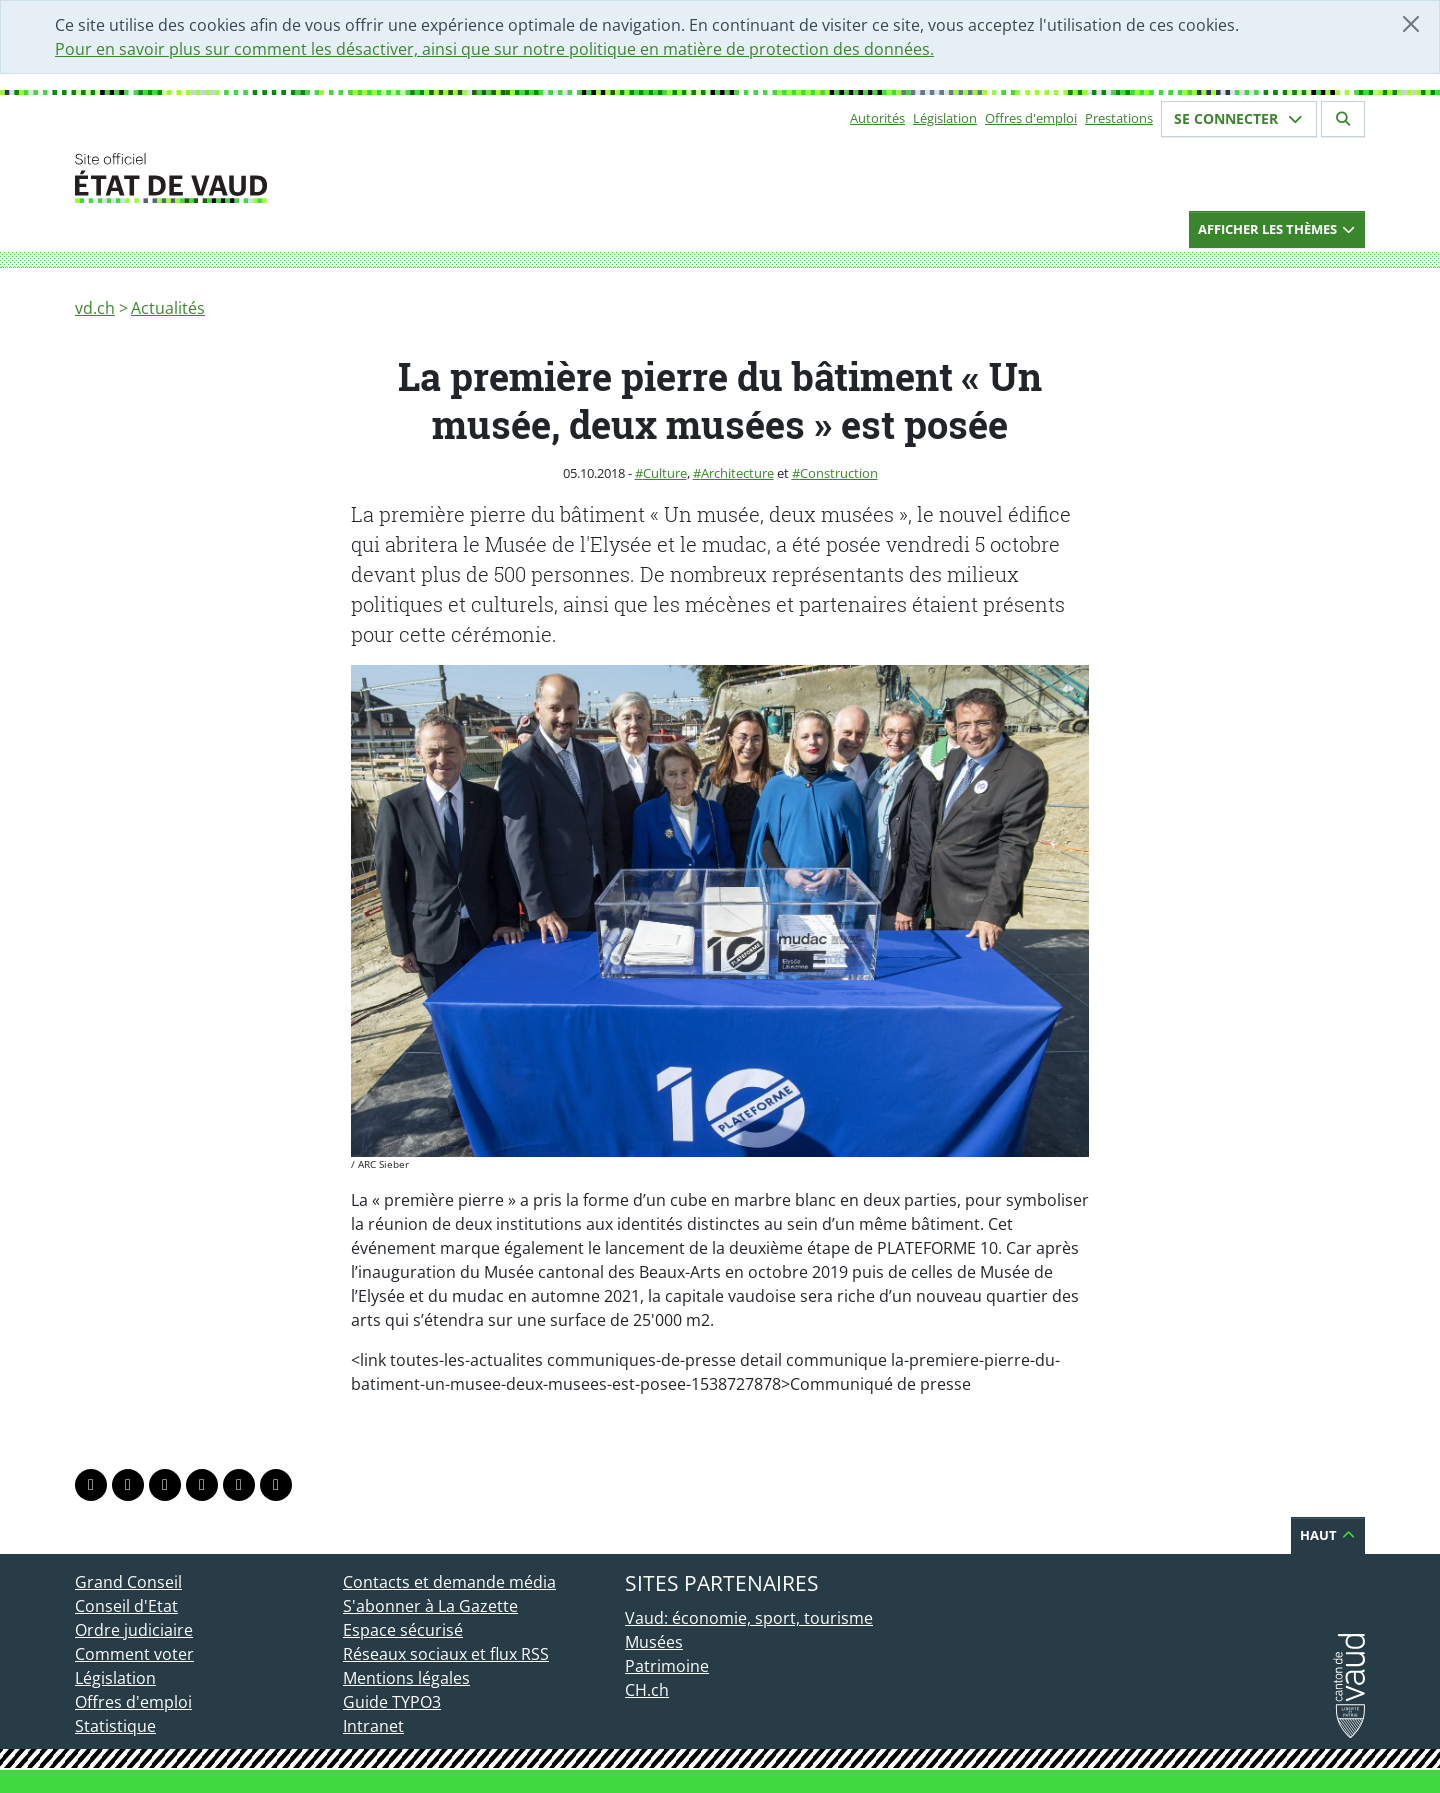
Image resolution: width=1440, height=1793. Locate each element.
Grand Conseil (128, 1582)
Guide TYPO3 (392, 1702)
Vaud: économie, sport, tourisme (749, 1618)
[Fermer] (1411, 24)
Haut (1328, 1535)
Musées (654, 1642)
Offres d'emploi (1031, 118)
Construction (839, 473)
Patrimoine (667, 1666)
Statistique (115, 1726)
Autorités (877, 118)
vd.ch (95, 308)
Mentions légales (406, 1678)
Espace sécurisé (403, 1630)
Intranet (373, 1726)
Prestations (1119, 118)
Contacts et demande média (449, 1582)
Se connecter (1239, 118)
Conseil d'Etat (126, 1606)
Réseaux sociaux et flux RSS (446, 1654)
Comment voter (134, 1654)
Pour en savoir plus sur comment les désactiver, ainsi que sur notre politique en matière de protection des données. (494, 49)
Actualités (168, 308)
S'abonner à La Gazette (430, 1606)
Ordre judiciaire (134, 1630)
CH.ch (647, 1690)
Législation (945, 118)
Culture (665, 473)
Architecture (737, 473)
